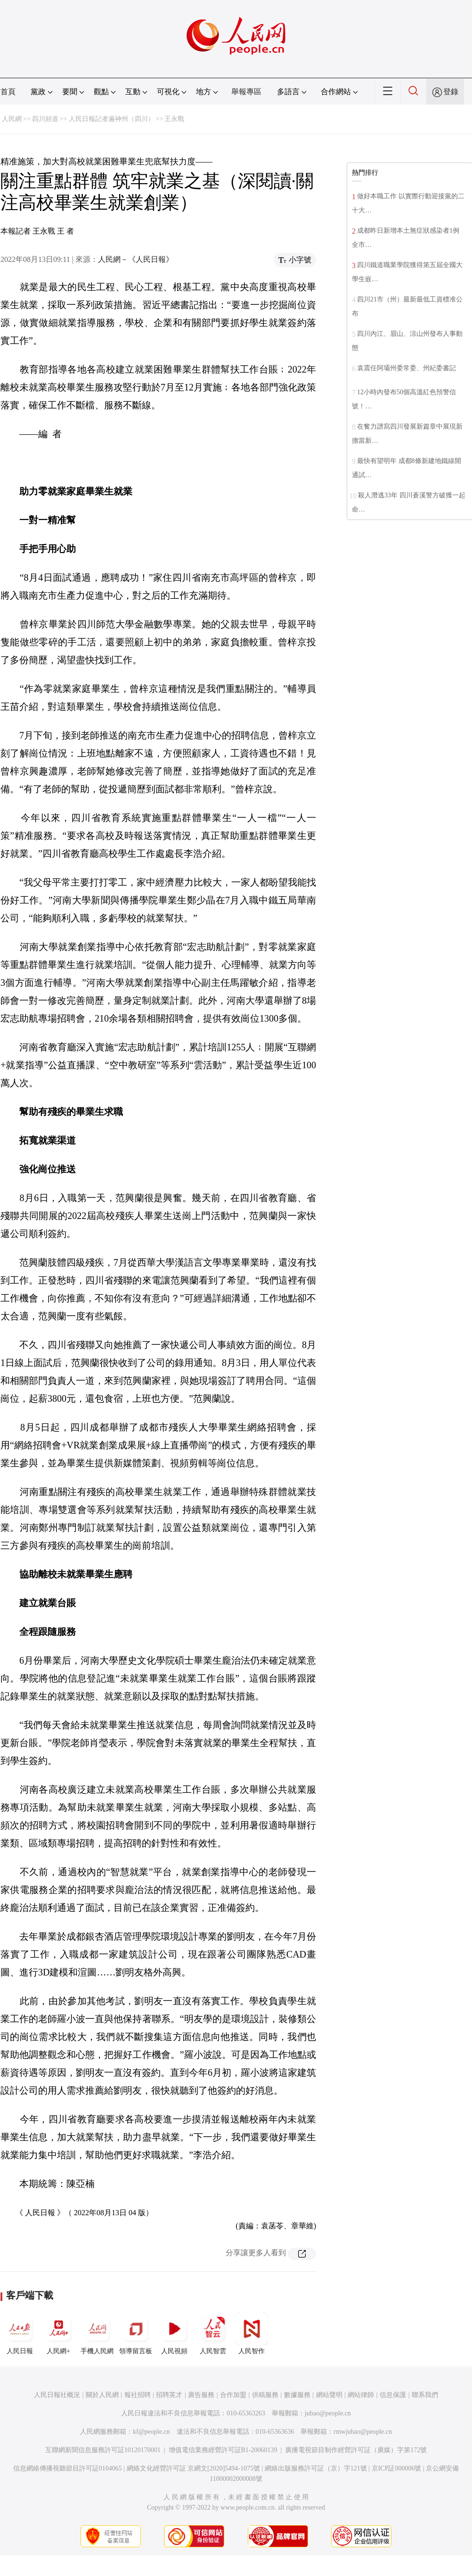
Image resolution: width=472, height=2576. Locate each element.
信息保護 (393, 2394)
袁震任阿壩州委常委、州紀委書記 (406, 368)
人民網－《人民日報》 (135, 259)
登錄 (450, 92)
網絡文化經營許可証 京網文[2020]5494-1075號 (193, 2468)
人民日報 (19, 2333)
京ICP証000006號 (397, 2468)
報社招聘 (137, 2394)
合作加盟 (233, 2394)
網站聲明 (329, 2394)
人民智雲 (212, 2333)
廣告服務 (201, 2394)
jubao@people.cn (328, 2413)
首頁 (8, 92)
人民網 (12, 118)
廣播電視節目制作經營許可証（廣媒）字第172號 (356, 2450)
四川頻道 (45, 118)
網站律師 (361, 2394)
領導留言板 (135, 2333)
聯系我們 (425, 2394)
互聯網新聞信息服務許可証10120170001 (103, 2450)
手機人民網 (97, 2333)
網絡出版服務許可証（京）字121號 (316, 2468)
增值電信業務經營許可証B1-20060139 (223, 2450)
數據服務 (297, 2394)
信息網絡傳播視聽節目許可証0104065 (67, 2468)
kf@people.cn (151, 2431)
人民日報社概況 (57, 2394)
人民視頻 (174, 2333)
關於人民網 (102, 2394)
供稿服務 (265, 2394)
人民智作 (251, 2333)
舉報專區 (246, 92)
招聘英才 (169, 2394)
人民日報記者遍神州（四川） (112, 118)
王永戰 (174, 118)
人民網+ (58, 2333)
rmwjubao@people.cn (363, 2431)
